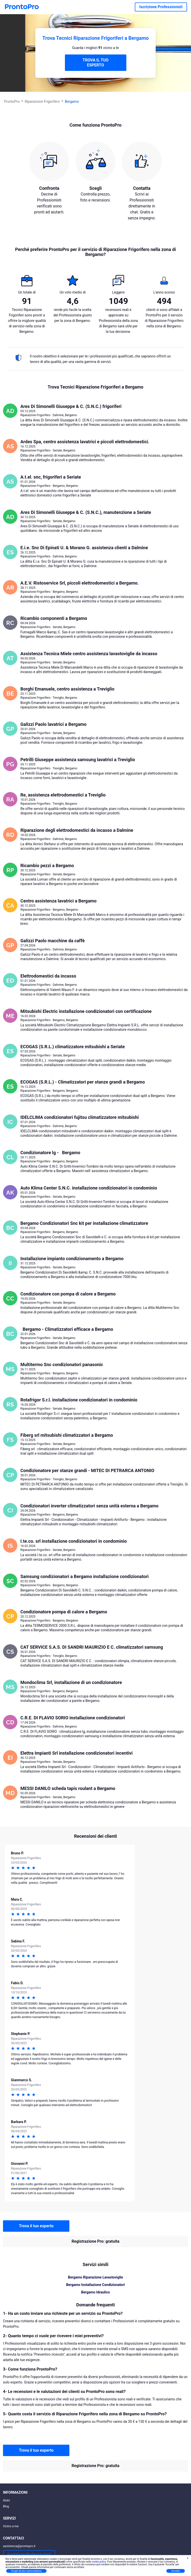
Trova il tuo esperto (36, 2226)
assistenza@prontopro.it (19, 2546)
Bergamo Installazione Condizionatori (95, 2285)
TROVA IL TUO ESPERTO (95, 62)
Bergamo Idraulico (95, 2292)
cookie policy (99, 2561)
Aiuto (6, 2500)
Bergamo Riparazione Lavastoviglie (95, 2277)
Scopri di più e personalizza (26, 2571)
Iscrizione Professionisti (161, 6)
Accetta (175, 2571)
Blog (6, 2506)
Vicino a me (11, 2526)
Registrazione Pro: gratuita (95, 2241)
